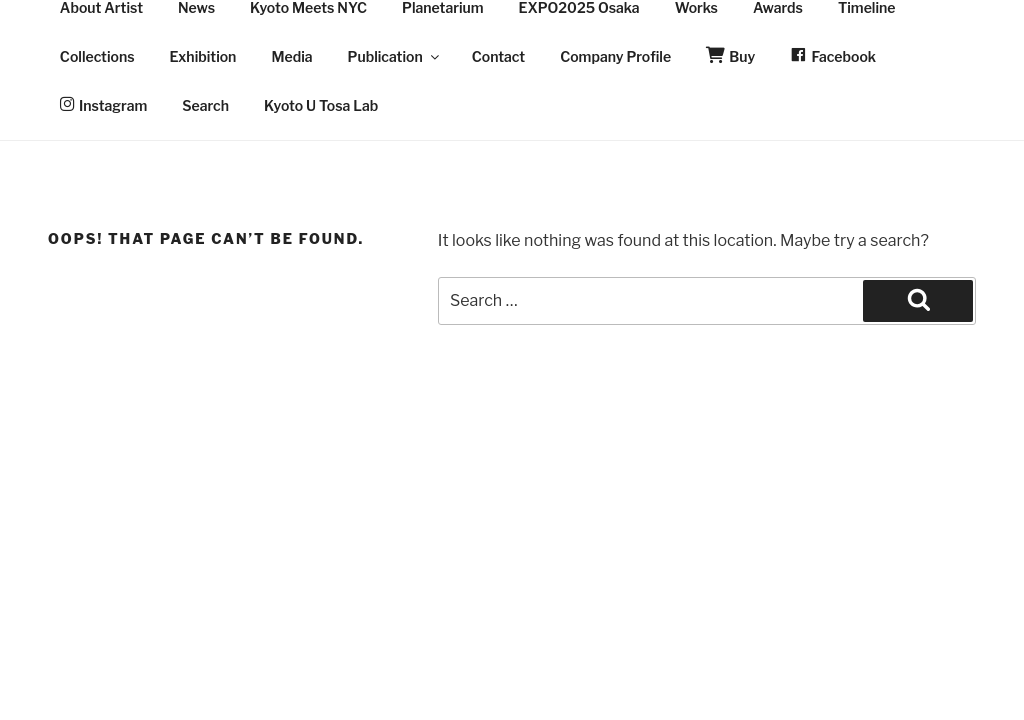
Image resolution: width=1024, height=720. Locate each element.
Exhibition (203, 56)
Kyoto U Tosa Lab (321, 105)
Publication (395, 56)
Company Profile (615, 56)
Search (205, 105)
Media (291, 56)
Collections (97, 56)
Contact (498, 56)
